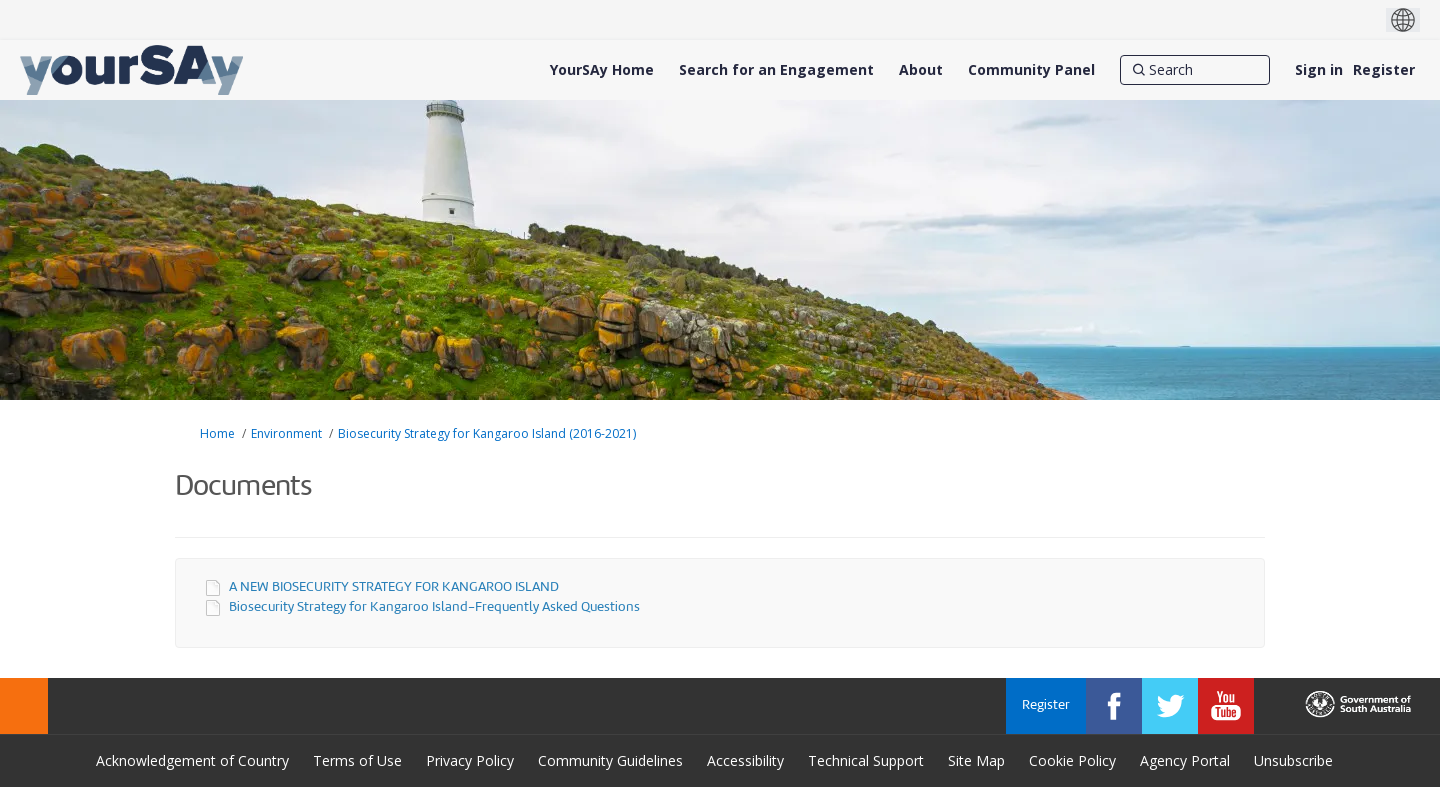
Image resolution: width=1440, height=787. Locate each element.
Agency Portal (1185, 760)
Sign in (1319, 69)
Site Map (976, 760)
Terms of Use (357, 760)
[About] (921, 70)
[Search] (1195, 70)
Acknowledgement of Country (192, 760)
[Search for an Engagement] (776, 70)
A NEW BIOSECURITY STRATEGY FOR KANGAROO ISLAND (394, 587)
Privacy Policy (470, 760)
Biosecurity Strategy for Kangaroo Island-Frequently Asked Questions (434, 607)
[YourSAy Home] (602, 70)
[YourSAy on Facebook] (1114, 706)
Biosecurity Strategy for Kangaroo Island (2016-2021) (487, 433)
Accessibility (745, 760)
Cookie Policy (1072, 760)
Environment (286, 433)
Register (1384, 69)
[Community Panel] (1031, 70)
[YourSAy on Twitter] (1170, 706)
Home (217, 433)
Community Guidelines (610, 760)
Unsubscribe (1293, 760)
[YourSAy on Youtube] (1226, 706)
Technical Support (866, 760)
